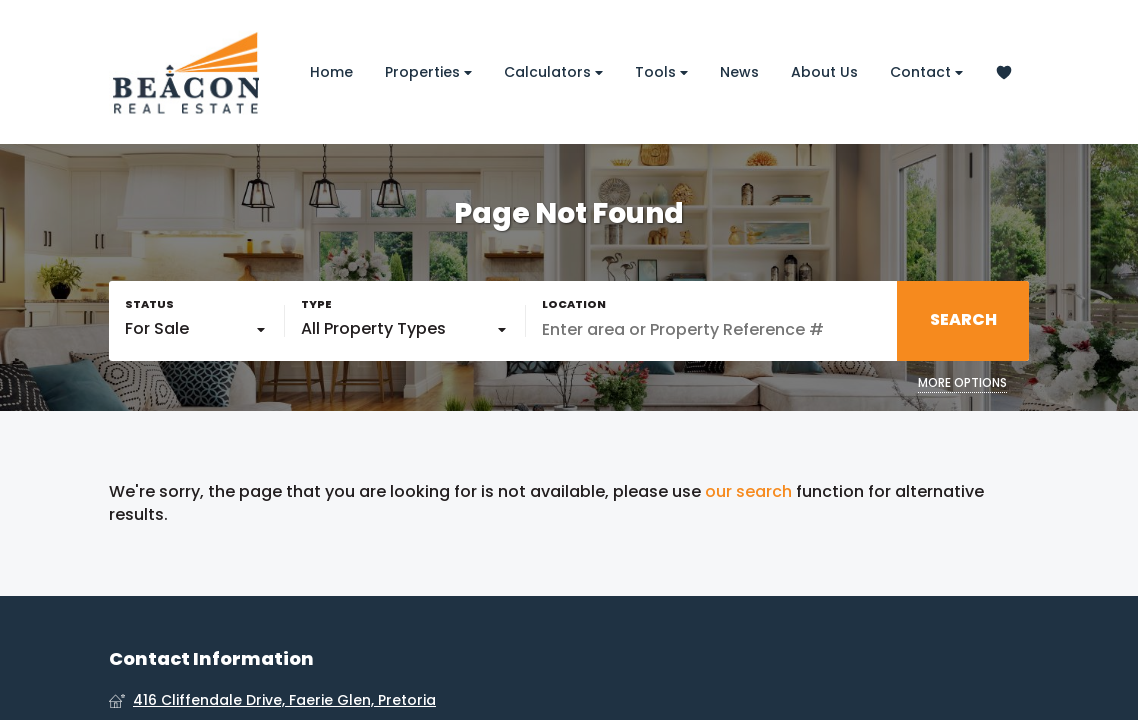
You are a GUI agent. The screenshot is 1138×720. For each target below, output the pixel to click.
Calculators (553, 72)
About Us (824, 72)
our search (748, 492)
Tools (661, 72)
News (739, 72)
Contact (926, 72)
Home (331, 72)
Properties (428, 72)
